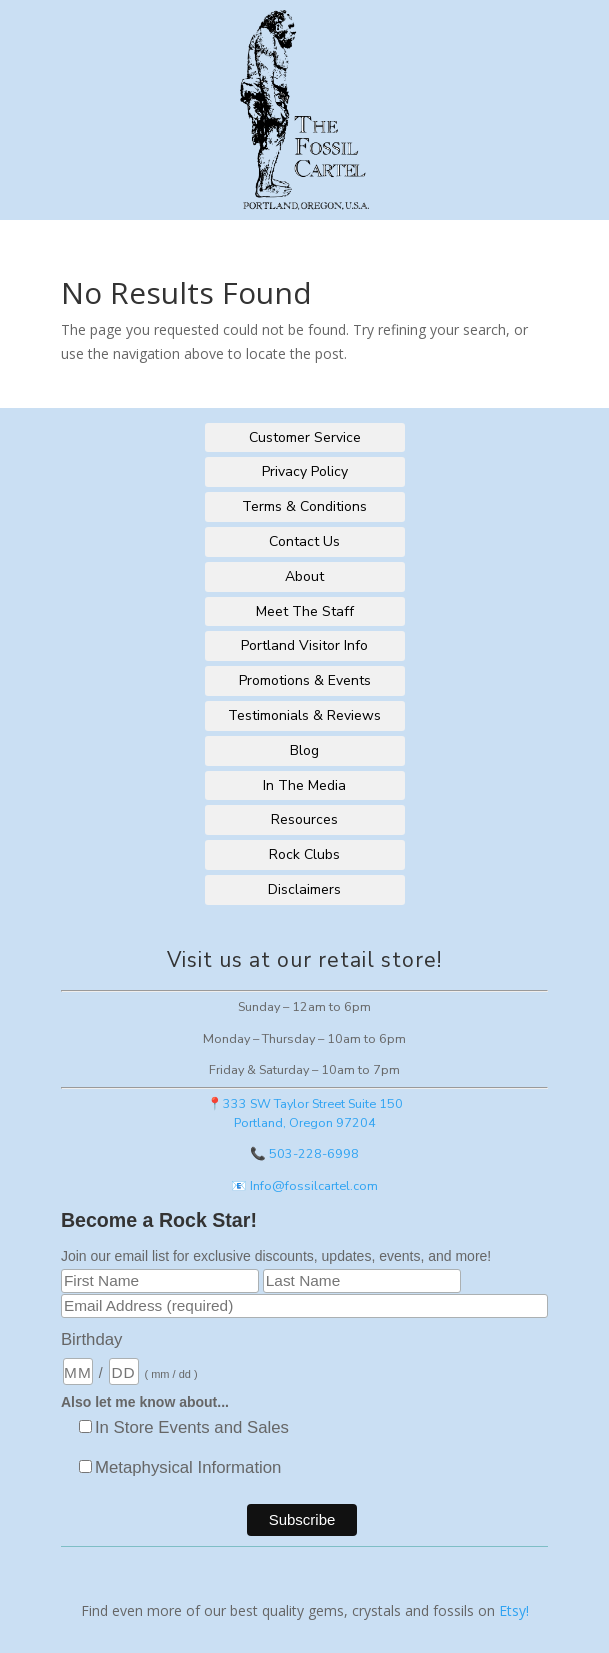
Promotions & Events (305, 680)
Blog (304, 750)
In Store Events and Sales (192, 1427)
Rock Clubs (304, 854)
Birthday (92, 1339)
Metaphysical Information (188, 1467)
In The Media (304, 785)
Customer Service (305, 437)
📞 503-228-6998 (304, 1153)
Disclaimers (304, 889)
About (304, 576)
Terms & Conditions (304, 506)
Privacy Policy (305, 471)
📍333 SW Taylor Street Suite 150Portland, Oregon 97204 (305, 1113)
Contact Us (304, 541)
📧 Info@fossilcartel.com (304, 1185)
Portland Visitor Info (304, 645)
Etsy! (514, 1610)
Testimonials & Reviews (304, 715)
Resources (304, 819)
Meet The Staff (305, 611)
